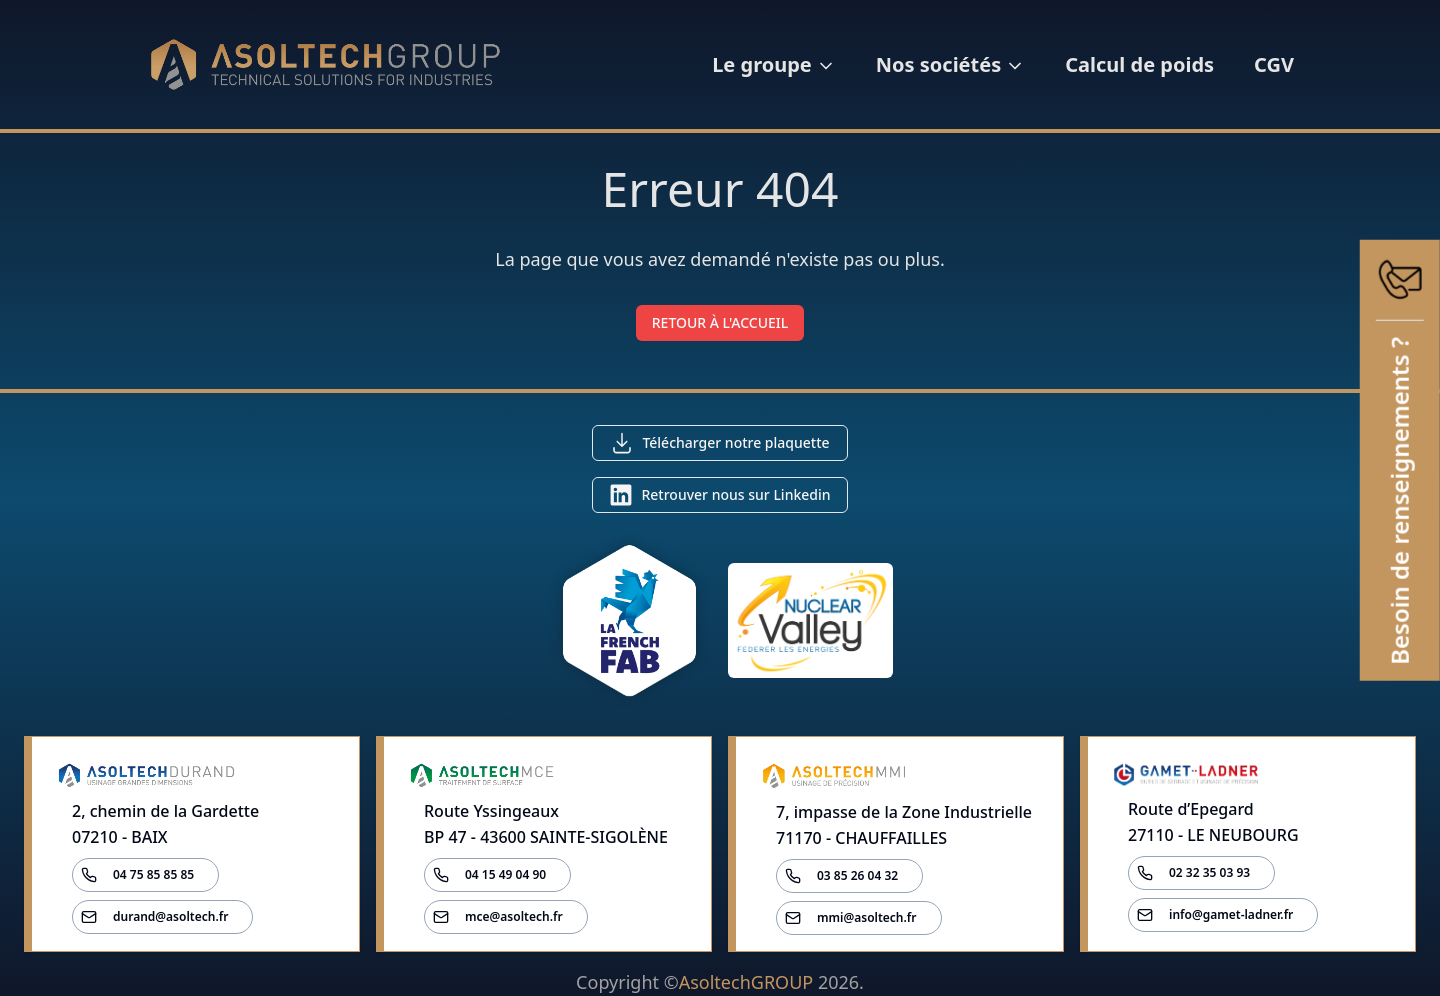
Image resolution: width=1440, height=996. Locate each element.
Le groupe (774, 64)
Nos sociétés (950, 64)
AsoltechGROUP (746, 982)
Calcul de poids (1139, 64)
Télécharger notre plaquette (735, 442)
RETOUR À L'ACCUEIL (720, 322)
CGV (1274, 64)
